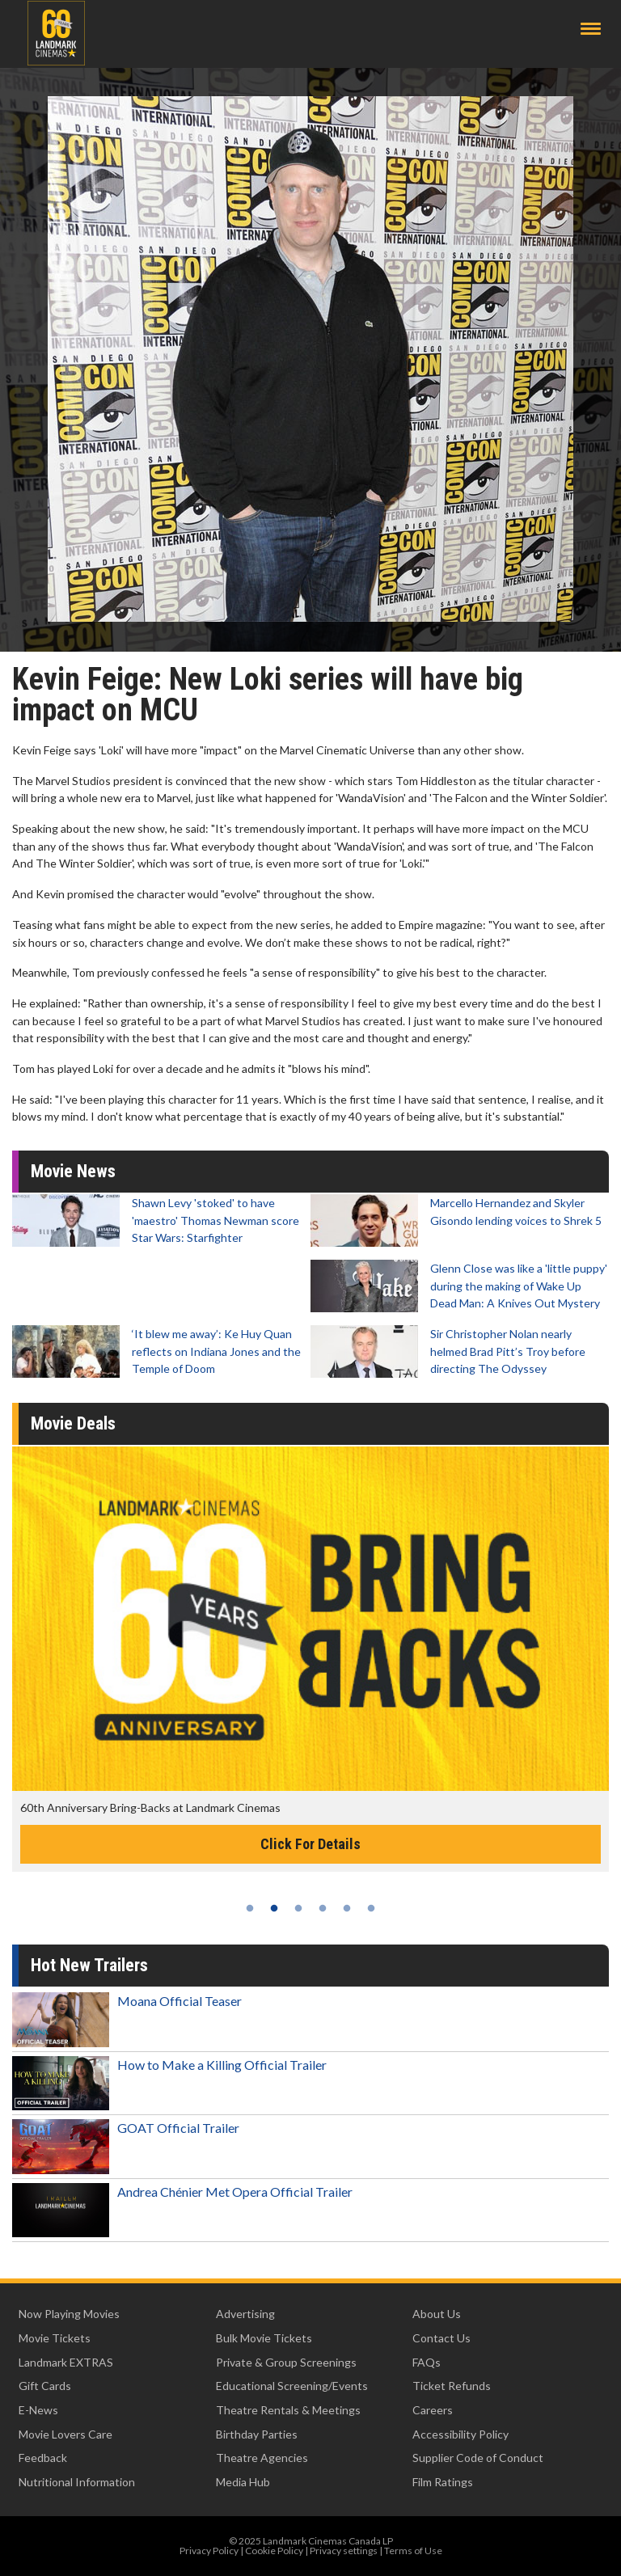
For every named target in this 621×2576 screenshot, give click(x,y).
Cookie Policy (274, 2550)
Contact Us (441, 2338)
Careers (432, 2410)
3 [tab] (298, 1908)
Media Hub (243, 2482)
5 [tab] (347, 1908)
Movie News (73, 1171)
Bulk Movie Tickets (264, 2338)
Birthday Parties (257, 2434)
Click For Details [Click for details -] (310, 1843)
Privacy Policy (209, 2550)
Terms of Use (413, 2550)
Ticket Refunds (451, 2385)
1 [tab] (250, 1908)
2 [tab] (274, 1908)
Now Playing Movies (69, 2314)
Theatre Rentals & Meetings (288, 2410)
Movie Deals (73, 1423)
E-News (38, 2410)
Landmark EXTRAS (66, 2362)
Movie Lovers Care (65, 2434)
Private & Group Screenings (286, 2362)
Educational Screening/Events (292, 2385)
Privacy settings (344, 2550)
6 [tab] (371, 1908)
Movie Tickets (55, 2338)
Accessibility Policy (460, 2434)
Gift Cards (45, 2385)
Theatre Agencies (262, 2457)
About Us (436, 2314)
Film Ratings (442, 2482)
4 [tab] (323, 1908)
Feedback (43, 2457)
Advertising (245, 2314)
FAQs (426, 2362)
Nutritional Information (77, 2482)
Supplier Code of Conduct (477, 2457)
